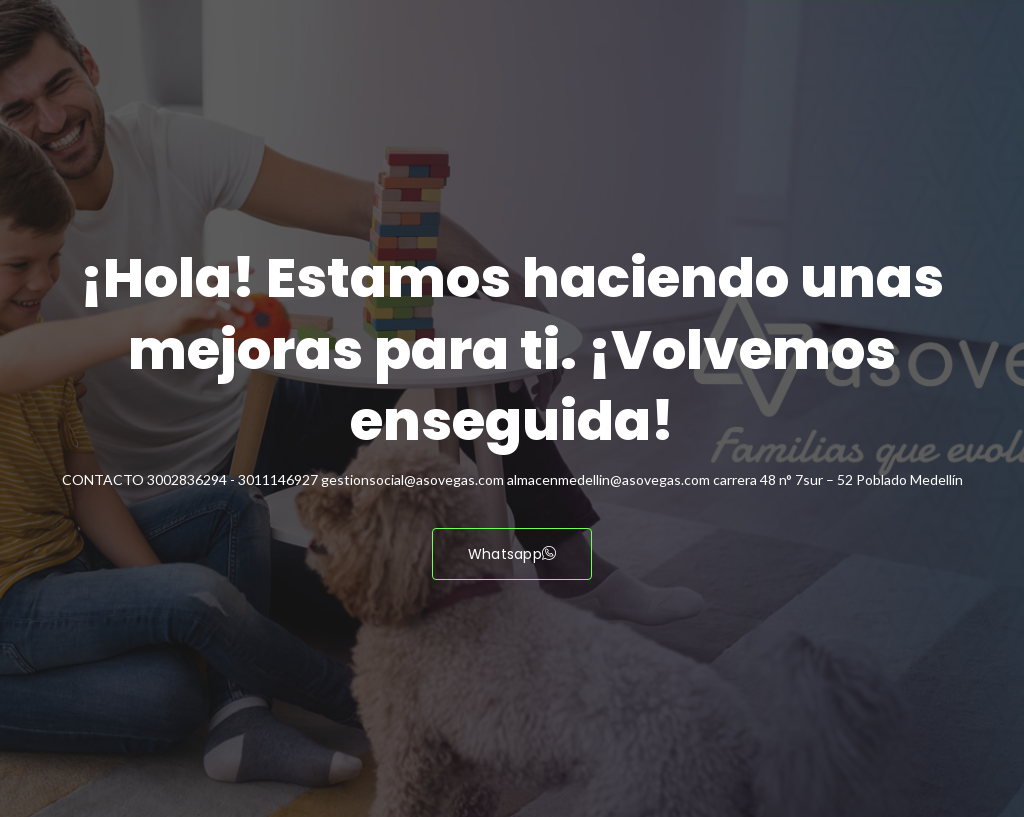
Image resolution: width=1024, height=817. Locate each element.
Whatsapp (512, 554)
